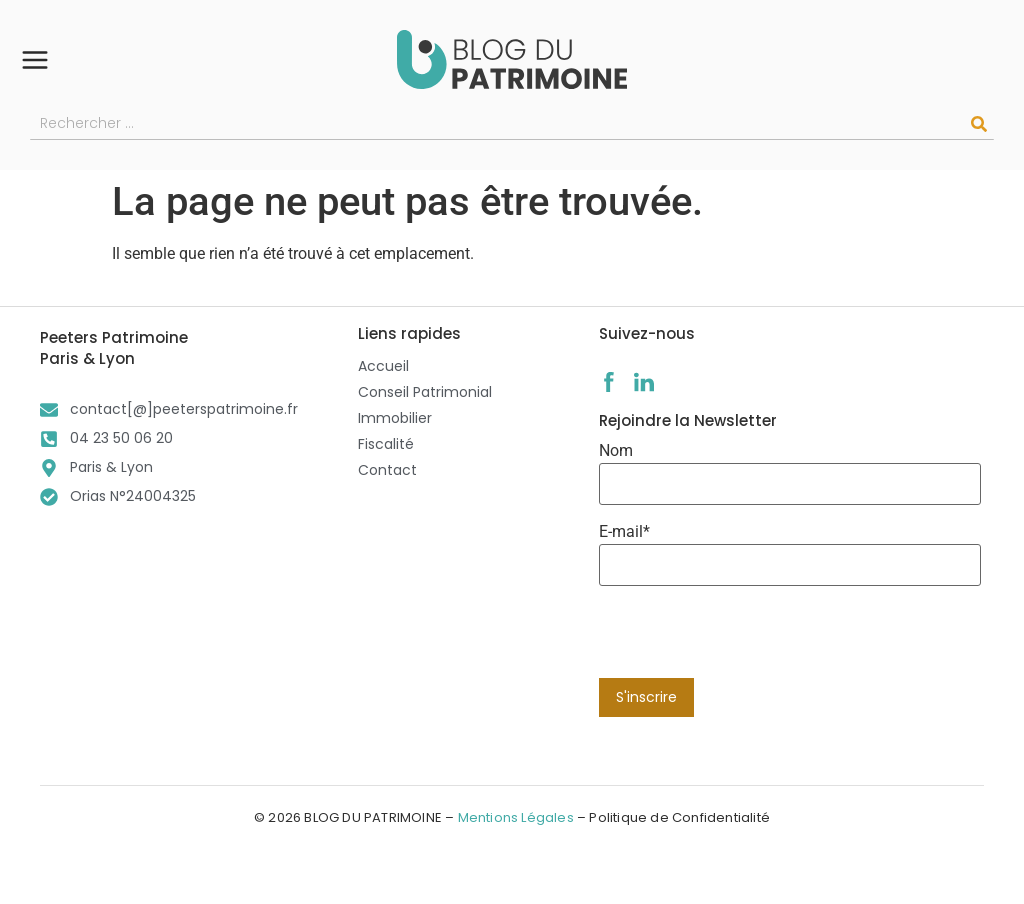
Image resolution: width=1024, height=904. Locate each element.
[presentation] (751, 639)
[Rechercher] (979, 124)
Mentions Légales (516, 817)
